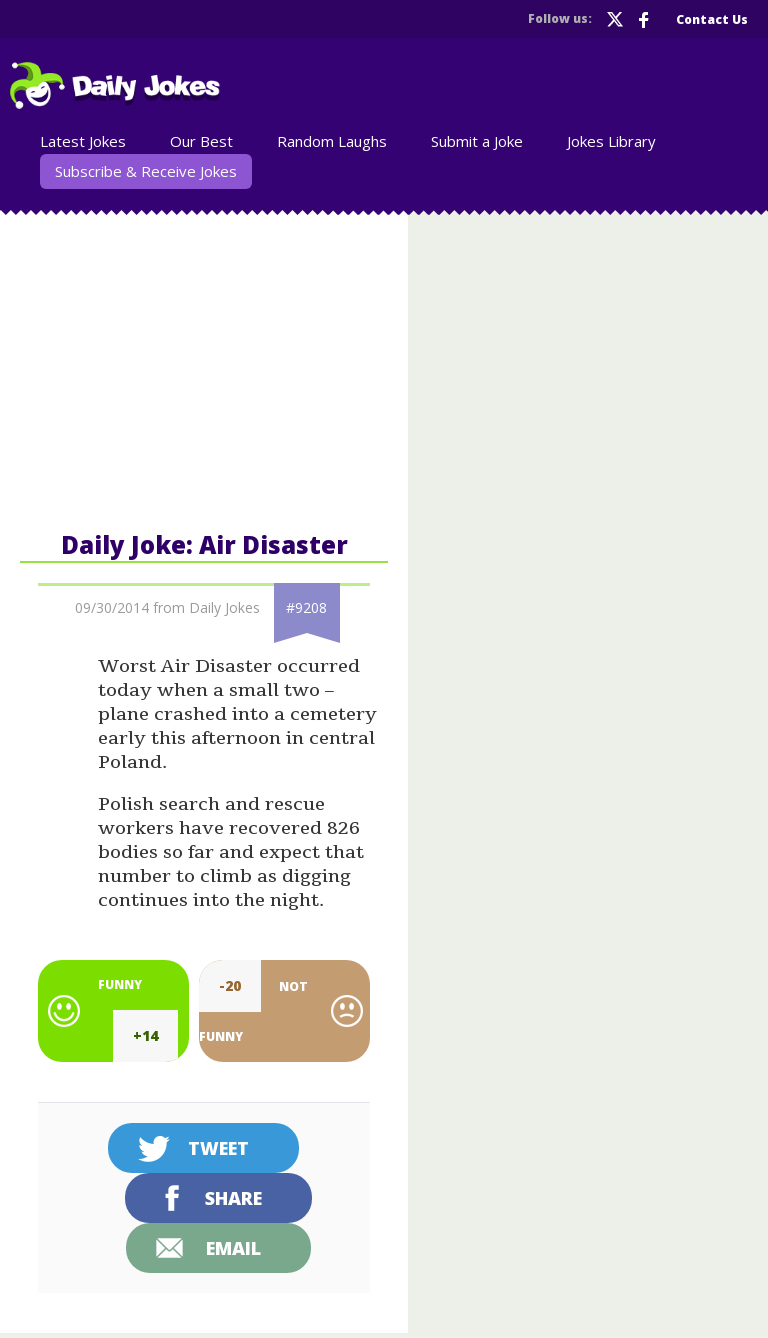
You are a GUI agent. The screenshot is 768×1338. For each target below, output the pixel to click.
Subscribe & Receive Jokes (146, 171)
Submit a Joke (477, 141)
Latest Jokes (83, 141)
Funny (120, 984)
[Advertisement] (204, 369)
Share (233, 1198)
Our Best (201, 141)
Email (233, 1248)
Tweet (218, 1148)
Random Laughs (332, 141)
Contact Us (712, 19)
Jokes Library (611, 141)
